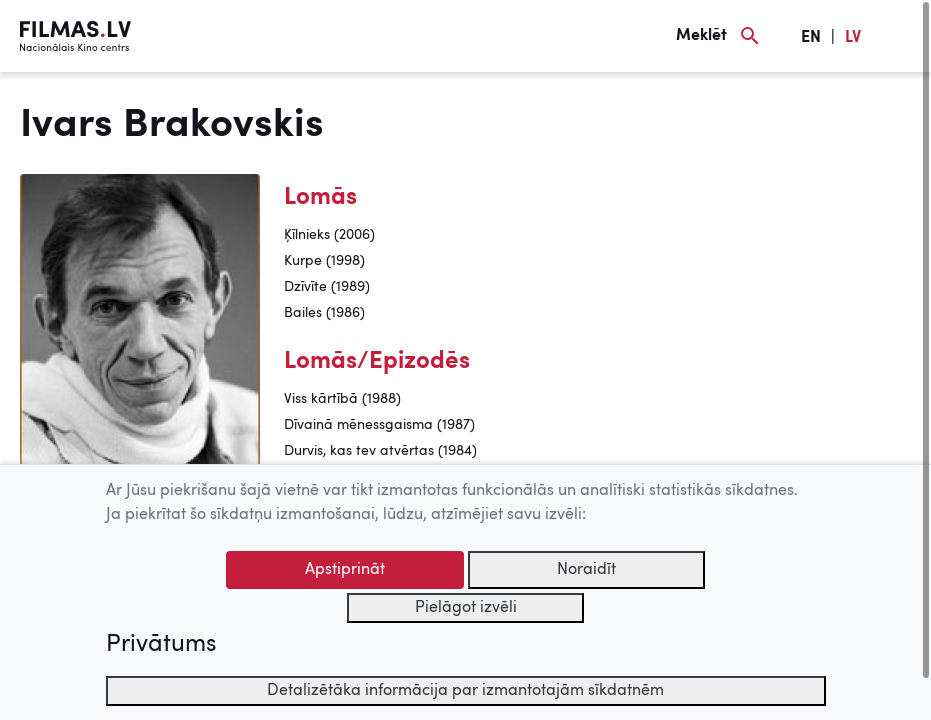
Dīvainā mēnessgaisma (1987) (379, 425)
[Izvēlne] (901, 36)
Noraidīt (586, 570)
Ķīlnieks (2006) (329, 235)
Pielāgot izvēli (466, 608)
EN (811, 38)
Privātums (161, 645)
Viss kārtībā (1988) (342, 399)
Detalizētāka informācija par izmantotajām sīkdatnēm (465, 691)
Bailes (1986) (324, 313)
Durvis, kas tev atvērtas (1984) (380, 451)
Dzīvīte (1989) (327, 287)
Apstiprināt (345, 570)
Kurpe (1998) (324, 261)
